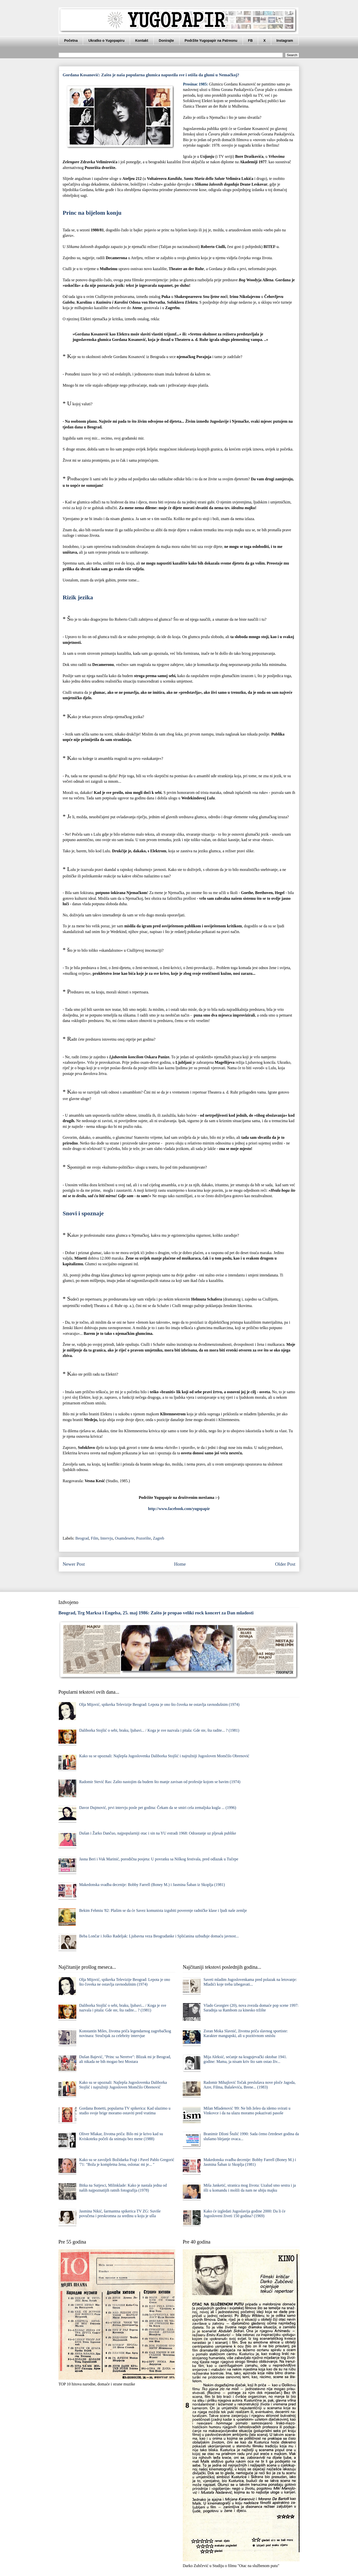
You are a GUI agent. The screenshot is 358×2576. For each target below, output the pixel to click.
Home (180, 1564)
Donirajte (166, 40)
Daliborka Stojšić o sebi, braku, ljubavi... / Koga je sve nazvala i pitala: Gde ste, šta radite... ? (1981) (159, 1730)
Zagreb (158, 1538)
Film (94, 1538)
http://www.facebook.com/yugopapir (179, 1509)
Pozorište (143, 1538)
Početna (71, 40)
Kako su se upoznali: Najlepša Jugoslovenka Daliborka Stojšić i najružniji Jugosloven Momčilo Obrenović (164, 1756)
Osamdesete (124, 1538)
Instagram (284, 40)
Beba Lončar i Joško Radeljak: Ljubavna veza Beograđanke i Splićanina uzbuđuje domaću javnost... (159, 1936)
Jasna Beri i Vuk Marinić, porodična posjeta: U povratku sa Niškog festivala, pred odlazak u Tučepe (158, 1859)
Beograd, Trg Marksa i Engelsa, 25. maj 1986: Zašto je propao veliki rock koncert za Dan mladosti (156, 1612)
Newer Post (74, 1564)
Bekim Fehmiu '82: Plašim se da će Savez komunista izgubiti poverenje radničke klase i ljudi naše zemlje (163, 1910)
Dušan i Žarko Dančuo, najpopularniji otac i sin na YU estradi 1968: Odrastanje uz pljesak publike (157, 1833)
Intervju (106, 1538)
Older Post (285, 1564)
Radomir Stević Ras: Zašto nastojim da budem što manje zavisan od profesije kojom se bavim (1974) (159, 1782)
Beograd (82, 1538)
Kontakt (141, 40)
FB (250, 40)
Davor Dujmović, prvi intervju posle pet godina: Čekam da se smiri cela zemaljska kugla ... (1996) (157, 1807)
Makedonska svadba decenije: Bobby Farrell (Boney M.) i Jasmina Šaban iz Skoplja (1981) (152, 1884)
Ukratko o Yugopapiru (106, 40)
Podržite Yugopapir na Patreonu (211, 40)
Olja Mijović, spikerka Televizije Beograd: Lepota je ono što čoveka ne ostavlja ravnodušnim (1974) (159, 1704)
